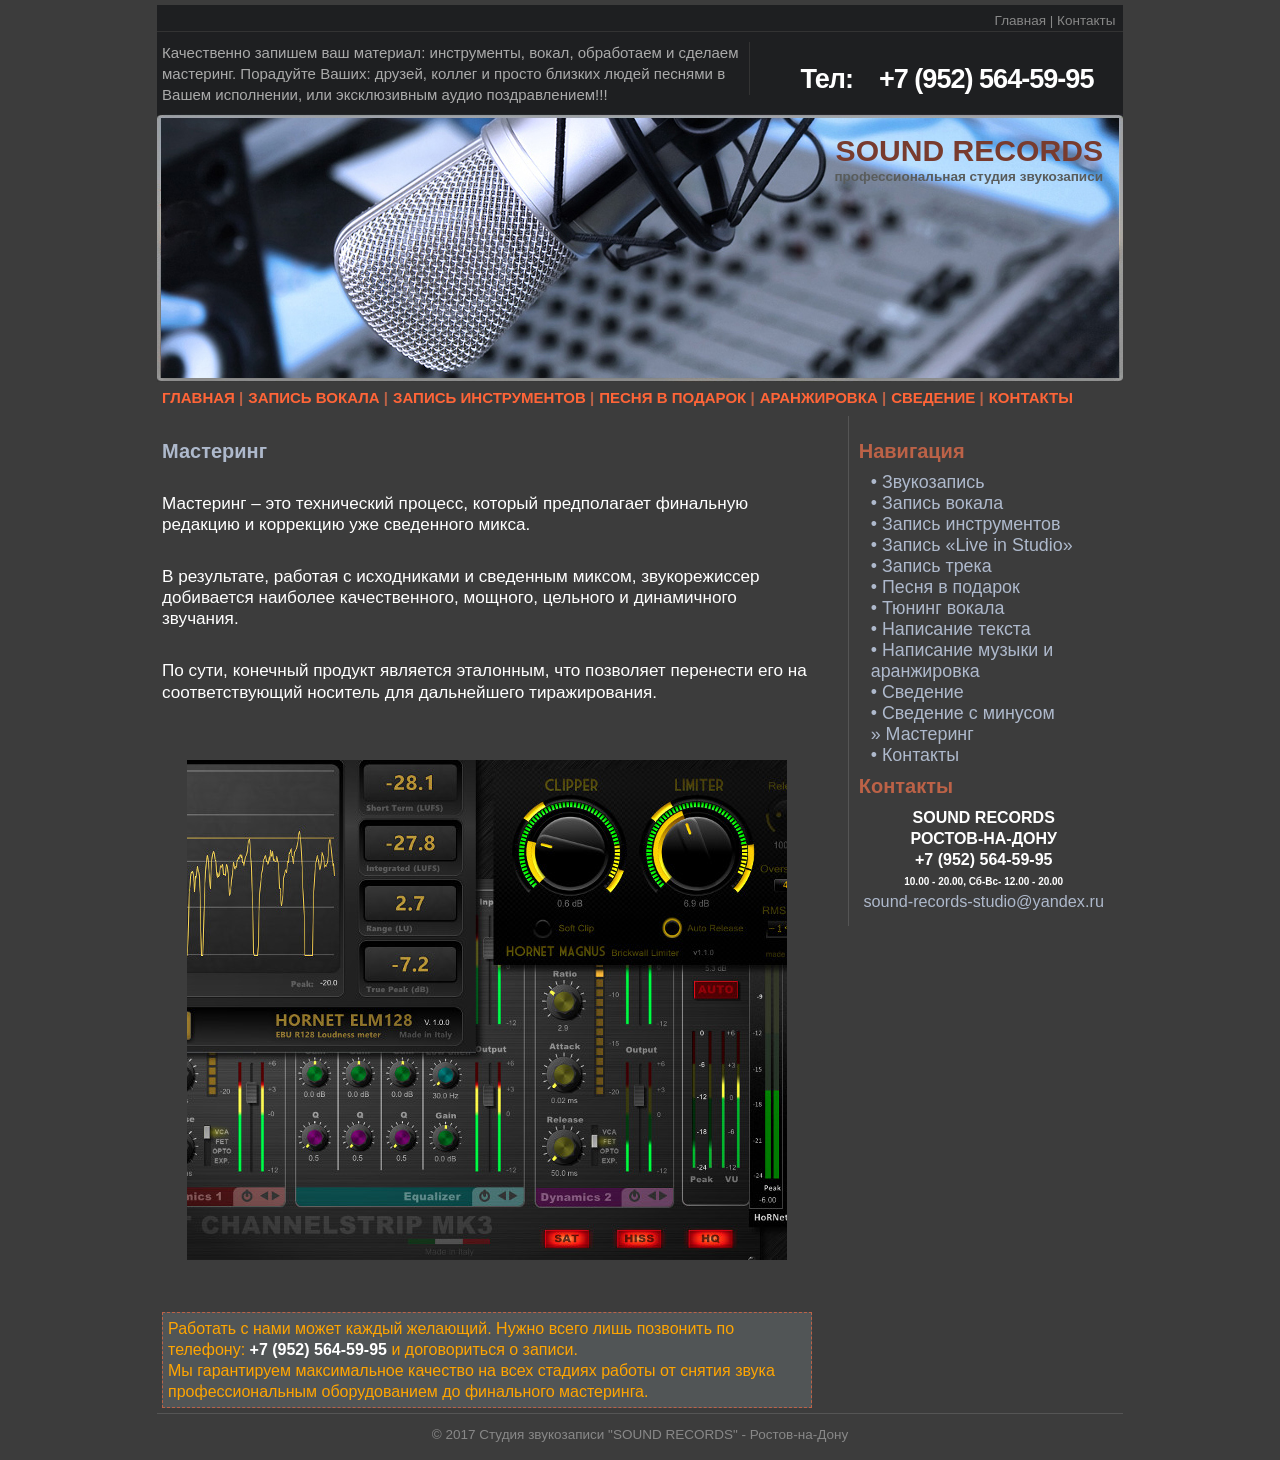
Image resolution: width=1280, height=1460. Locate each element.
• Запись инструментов (966, 524)
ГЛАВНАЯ (198, 397)
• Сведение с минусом (963, 713)
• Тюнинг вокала (938, 608)
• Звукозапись (928, 482)
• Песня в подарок (945, 587)
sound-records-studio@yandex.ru (983, 901)
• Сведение (917, 692)
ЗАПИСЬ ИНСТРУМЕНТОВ (489, 397)
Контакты (1086, 20)
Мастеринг (214, 451)
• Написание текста (951, 629)
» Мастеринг (922, 734)
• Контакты (915, 755)
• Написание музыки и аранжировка (962, 660)
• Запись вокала (937, 503)
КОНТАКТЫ (1031, 397)
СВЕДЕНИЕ (933, 397)
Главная (1020, 20)
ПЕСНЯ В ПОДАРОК (672, 397)
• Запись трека (931, 566)
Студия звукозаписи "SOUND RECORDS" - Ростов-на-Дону (663, 1434)
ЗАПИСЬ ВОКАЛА (313, 397)
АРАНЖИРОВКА (819, 397)
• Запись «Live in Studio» (972, 545)
